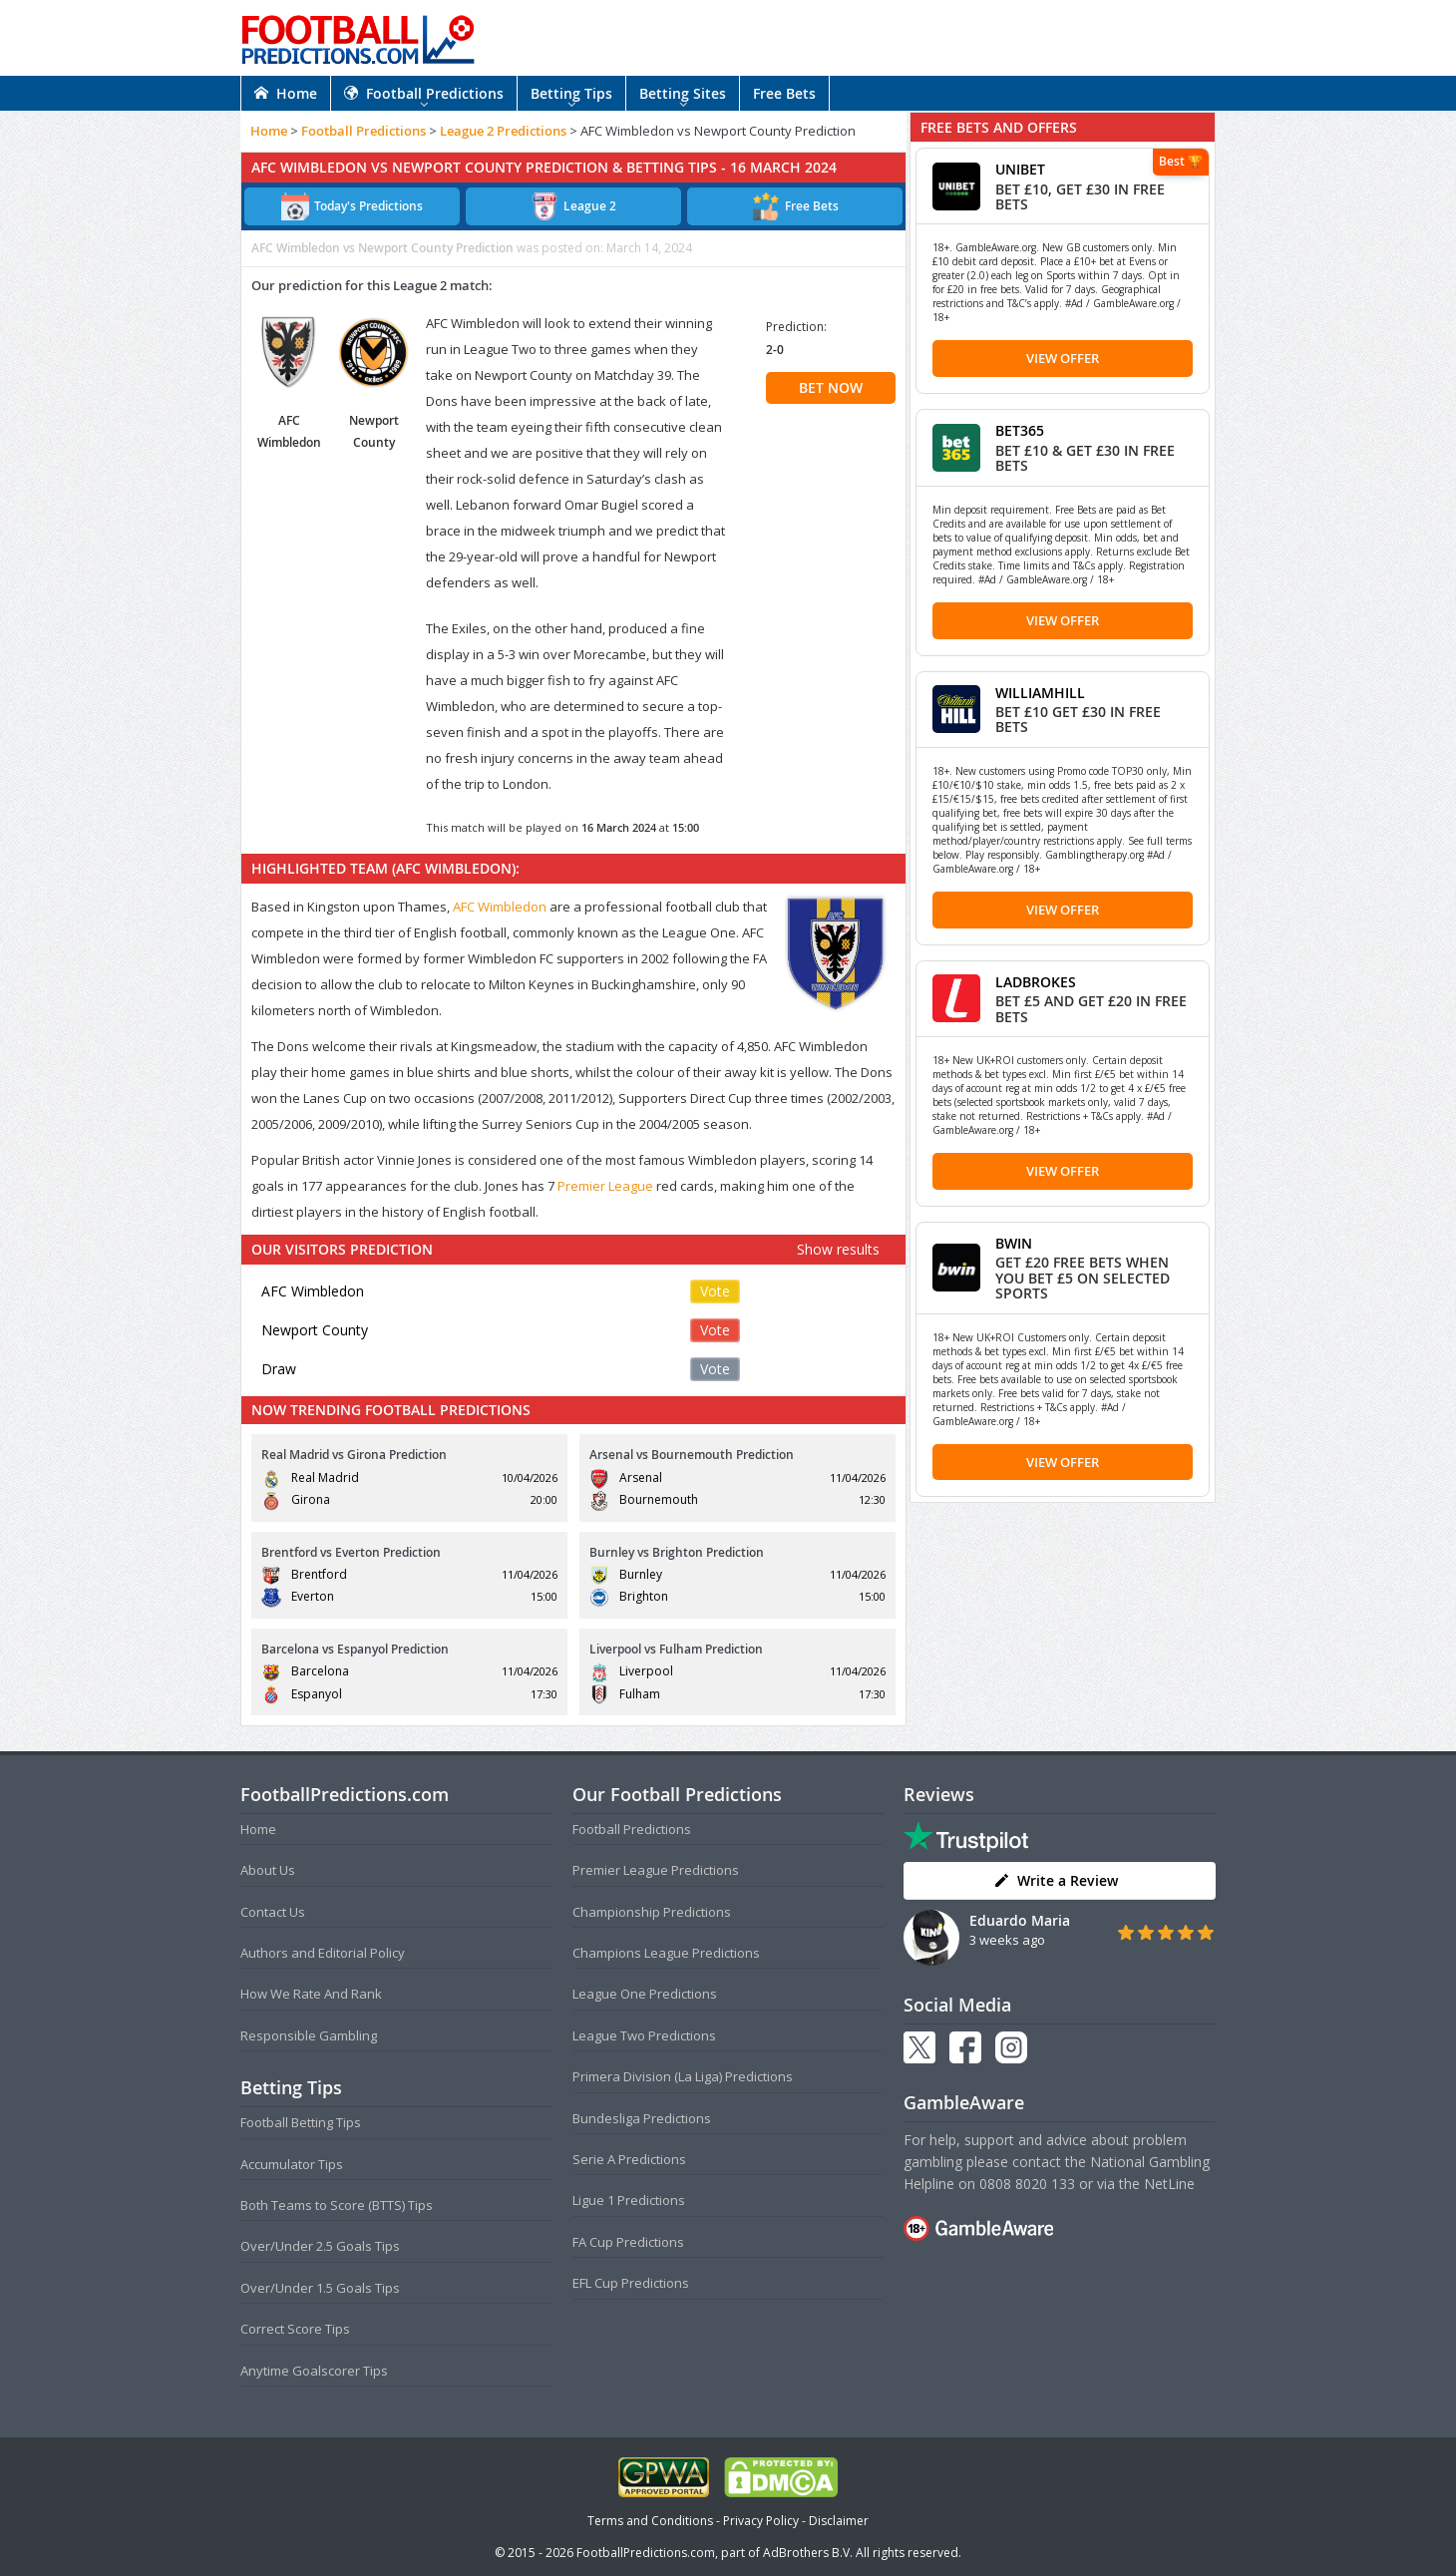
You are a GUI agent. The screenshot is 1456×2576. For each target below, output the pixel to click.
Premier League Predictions (655, 1870)
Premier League (605, 1186)
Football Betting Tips (300, 2122)
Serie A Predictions (629, 2159)
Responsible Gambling (308, 2035)
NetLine (1169, 2183)
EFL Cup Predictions (630, 2283)
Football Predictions (424, 93)
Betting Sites (682, 93)
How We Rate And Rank (311, 1994)
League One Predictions (644, 1994)
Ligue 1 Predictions (628, 2200)
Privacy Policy (761, 2520)
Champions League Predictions (666, 1953)
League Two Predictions (644, 2035)
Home (285, 93)
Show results (838, 1249)
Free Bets (784, 93)
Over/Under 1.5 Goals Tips (320, 2288)
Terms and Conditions (650, 2520)
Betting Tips (571, 93)
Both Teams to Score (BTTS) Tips (336, 2205)
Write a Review (1055, 1880)
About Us (267, 1870)
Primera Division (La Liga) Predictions (682, 2076)
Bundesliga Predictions (641, 2118)
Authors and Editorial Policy (322, 1953)
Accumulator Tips (291, 2164)
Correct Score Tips (295, 2329)
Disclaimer (839, 2520)
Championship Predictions (651, 1912)
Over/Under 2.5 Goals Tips (320, 2246)
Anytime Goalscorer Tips (314, 2371)
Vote (715, 1291)
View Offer (1062, 358)
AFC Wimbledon (499, 907)
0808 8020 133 (1027, 2183)
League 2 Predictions (503, 131)
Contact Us (272, 1912)
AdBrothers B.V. (808, 2552)
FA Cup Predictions (628, 2242)
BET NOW (831, 387)
